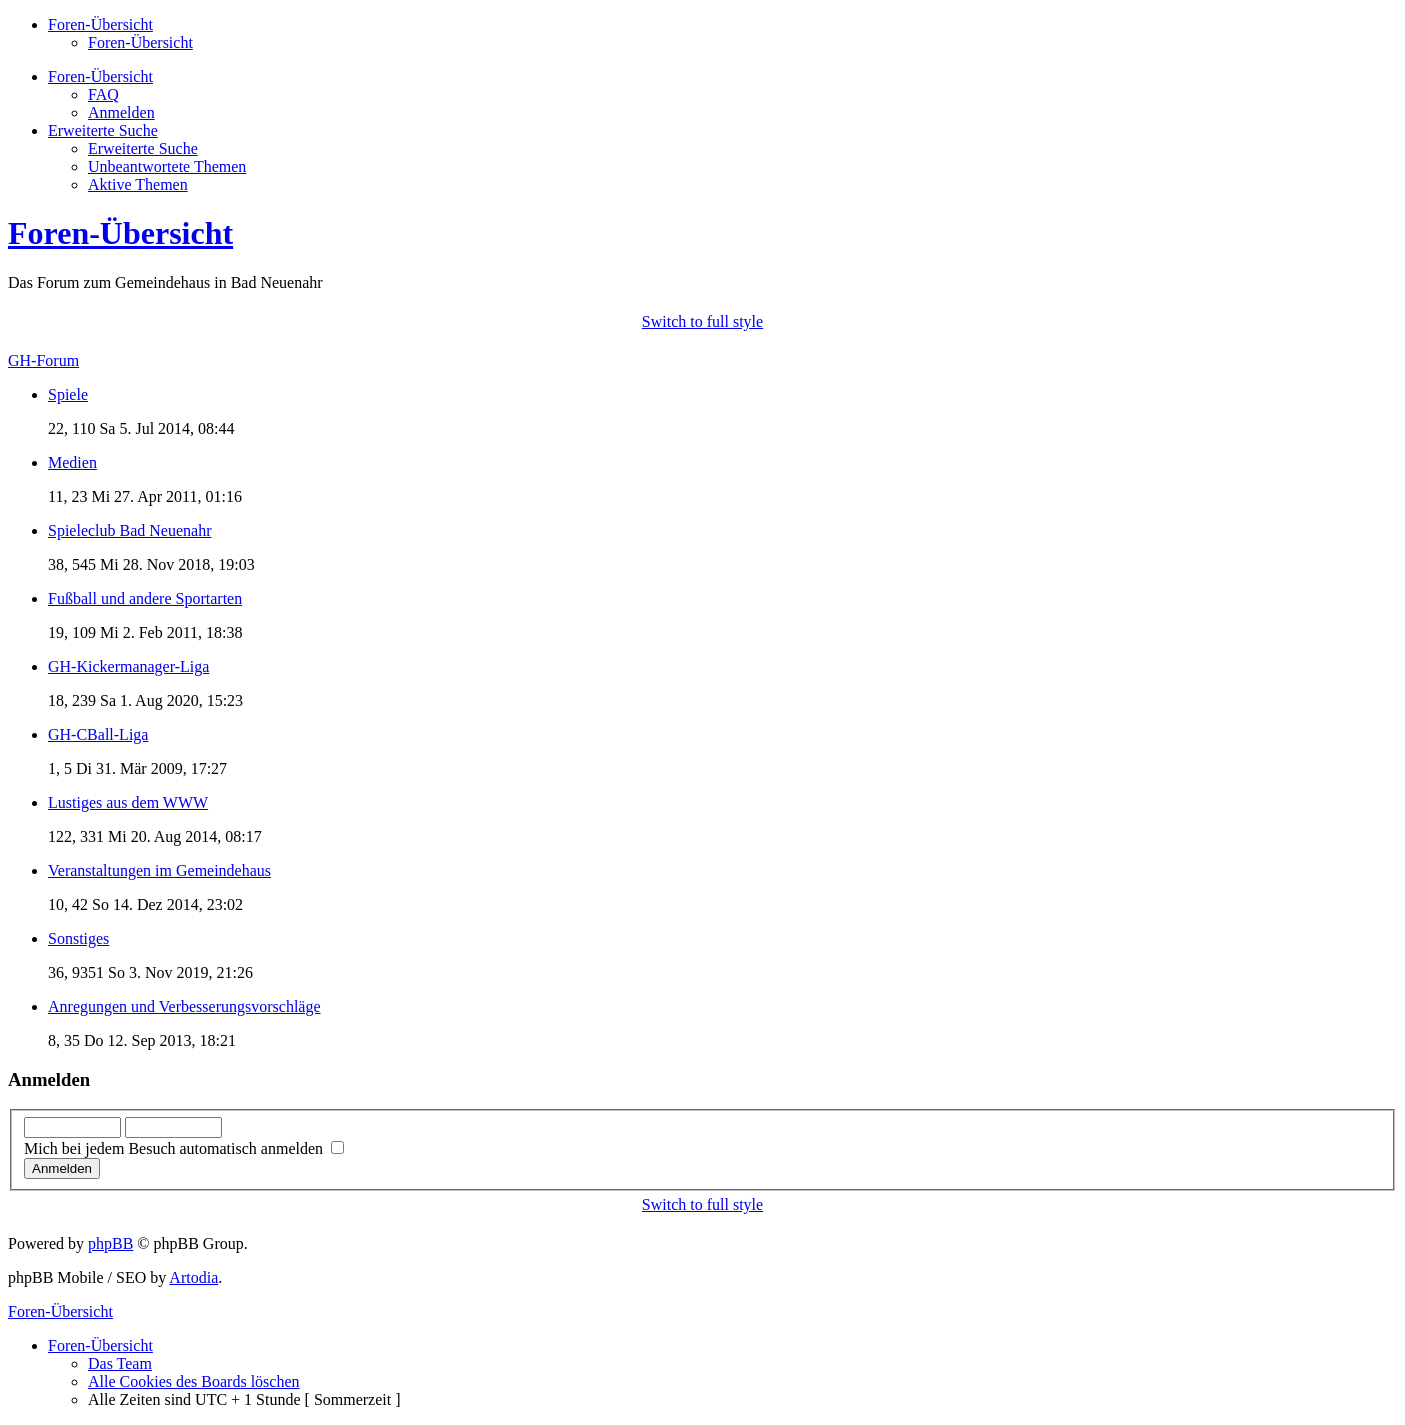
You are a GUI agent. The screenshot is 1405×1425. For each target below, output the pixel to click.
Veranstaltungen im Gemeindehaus (159, 870)
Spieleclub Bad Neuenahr (130, 530)
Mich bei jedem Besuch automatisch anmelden (184, 1148)
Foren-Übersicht (140, 42)
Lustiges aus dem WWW (128, 802)
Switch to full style (702, 321)
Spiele (68, 394)
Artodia (193, 1277)
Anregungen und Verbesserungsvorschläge (184, 1006)
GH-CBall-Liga (98, 734)
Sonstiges (78, 938)
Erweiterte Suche (143, 148)
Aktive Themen (138, 184)
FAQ (103, 94)
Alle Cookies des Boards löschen (194, 1381)
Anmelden (121, 112)
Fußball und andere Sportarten (145, 598)
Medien (72, 462)
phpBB (110, 1243)
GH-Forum (43, 360)
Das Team (120, 1363)
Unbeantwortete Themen (167, 166)
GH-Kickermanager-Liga (128, 666)
